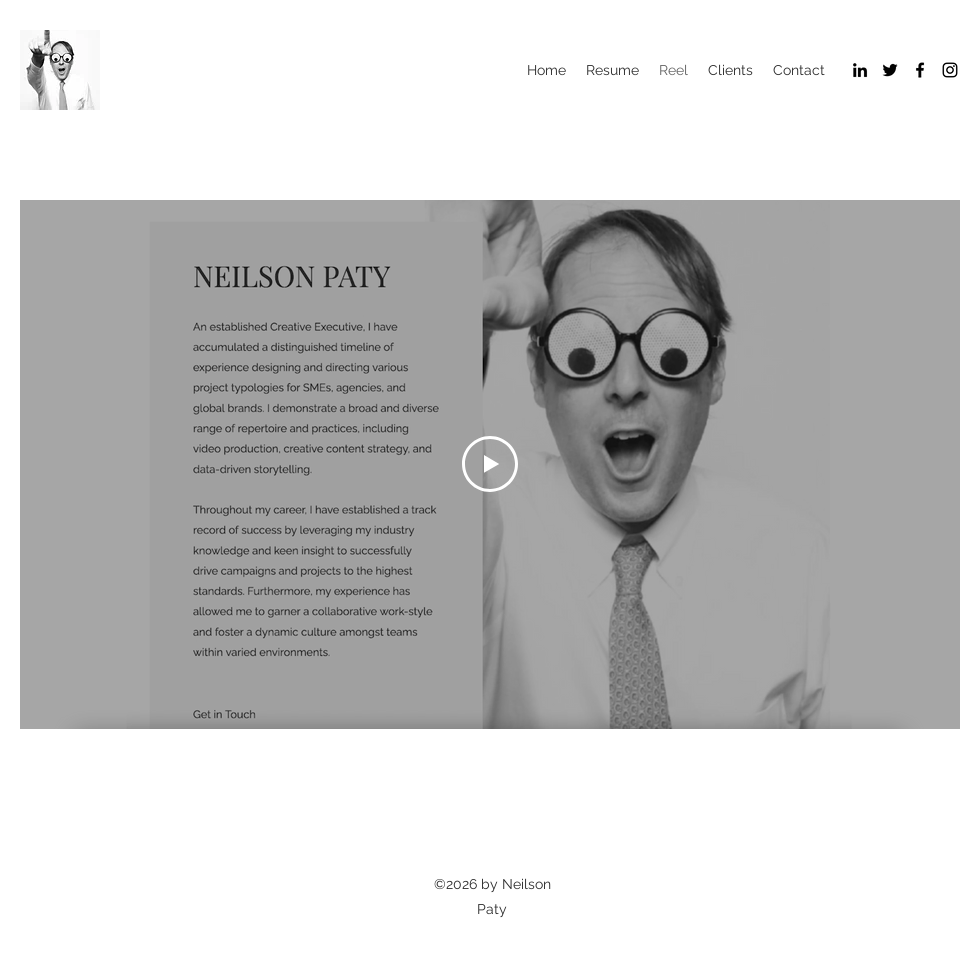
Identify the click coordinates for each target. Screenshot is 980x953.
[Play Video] (490, 464)
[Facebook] (920, 70)
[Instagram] (950, 70)
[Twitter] (890, 70)
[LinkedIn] (860, 70)
